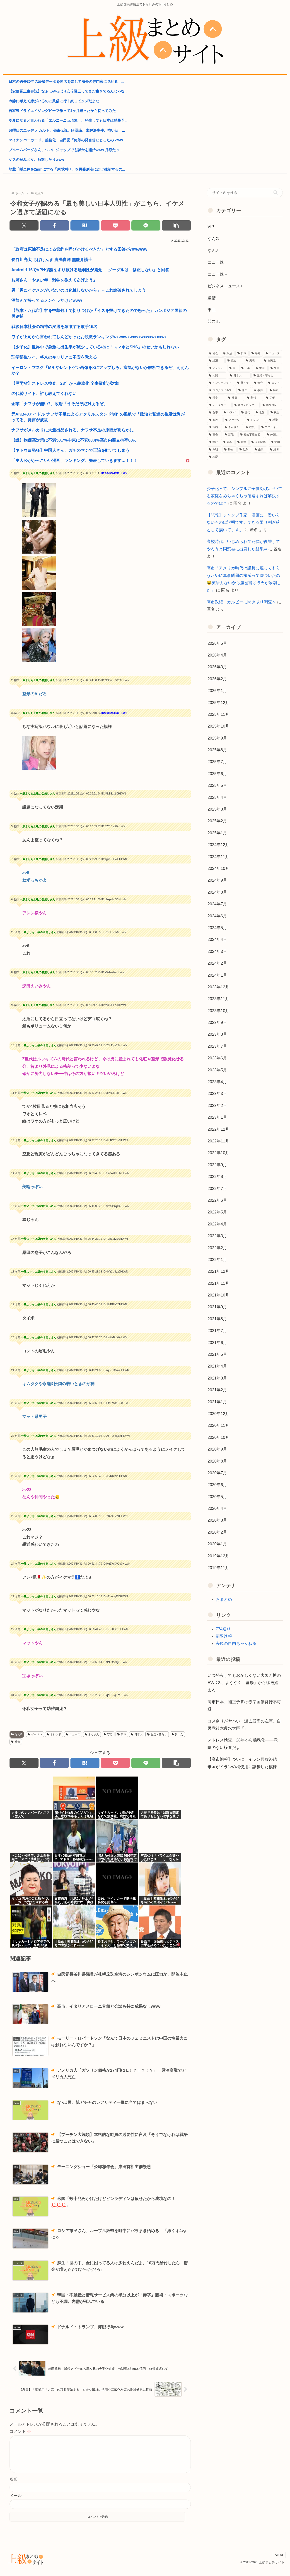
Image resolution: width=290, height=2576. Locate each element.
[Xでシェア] (24, 225)
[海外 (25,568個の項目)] (256, 353)
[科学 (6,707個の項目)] (216, 398)
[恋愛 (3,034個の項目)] (244, 457)
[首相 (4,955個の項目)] (214, 427)
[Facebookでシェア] (54, 225)
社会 (15, 1741)
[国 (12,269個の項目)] (232, 368)
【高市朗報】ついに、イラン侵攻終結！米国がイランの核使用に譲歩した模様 (244, 1763)
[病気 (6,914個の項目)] (275, 390)
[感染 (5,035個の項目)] (274, 420)
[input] (245, 192)
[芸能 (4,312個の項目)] (230, 434)
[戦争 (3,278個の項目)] (244, 449)
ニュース (73, 1734)
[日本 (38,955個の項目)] (242, 353)
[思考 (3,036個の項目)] (275, 449)
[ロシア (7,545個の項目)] (274, 383)
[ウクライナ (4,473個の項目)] (270, 427)
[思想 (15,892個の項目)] (252, 360)
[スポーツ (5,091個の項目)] (233, 420)
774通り (223, 1629)
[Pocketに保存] (115, 225)
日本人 (137, 1734)
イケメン (35, 1734)
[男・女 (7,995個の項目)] (243, 383)
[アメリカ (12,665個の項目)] (216, 368)
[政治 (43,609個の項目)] (227, 353)
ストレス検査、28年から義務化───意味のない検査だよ (243, 1744)
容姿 (108, 1734)
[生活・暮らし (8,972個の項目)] (266, 375)
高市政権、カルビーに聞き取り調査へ (241, 602)
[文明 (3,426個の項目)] (275, 442)
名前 (14, 2486)
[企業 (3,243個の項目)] (260, 449)
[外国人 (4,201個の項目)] (273, 434)
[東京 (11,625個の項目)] (275, 368)
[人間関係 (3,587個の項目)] (258, 442)
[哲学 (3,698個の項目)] (242, 442)
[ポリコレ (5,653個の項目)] (271, 405)
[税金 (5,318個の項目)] (275, 412)
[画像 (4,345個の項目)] (214, 434)
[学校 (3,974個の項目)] (213, 442)
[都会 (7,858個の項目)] (258, 383)
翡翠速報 (224, 1636)
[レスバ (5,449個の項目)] (230, 412)
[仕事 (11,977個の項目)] (246, 368)
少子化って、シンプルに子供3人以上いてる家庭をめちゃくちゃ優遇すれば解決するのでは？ (244, 496)
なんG (16, 1734)
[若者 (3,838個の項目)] (227, 442)
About (279, 2562)
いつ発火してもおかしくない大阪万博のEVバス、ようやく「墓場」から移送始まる (244, 1682)
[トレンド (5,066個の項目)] (255, 420)
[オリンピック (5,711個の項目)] (246, 405)
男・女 (177, 1734)
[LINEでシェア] (145, 225)
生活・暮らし (157, 1734)
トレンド (54, 1734)
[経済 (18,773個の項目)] (216, 360)
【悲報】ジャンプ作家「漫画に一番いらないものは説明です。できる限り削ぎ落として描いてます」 (243, 522)
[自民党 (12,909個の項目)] (272, 360)
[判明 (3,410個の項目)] (214, 449)
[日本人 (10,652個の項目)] (239, 375)
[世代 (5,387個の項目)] (246, 412)
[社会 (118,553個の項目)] (213, 353)
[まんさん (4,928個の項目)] (233, 427)
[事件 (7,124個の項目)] (259, 390)
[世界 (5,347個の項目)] (261, 412)
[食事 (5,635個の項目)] (214, 412)
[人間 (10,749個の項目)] (217, 375)
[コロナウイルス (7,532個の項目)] (221, 390)
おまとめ (224, 1599)
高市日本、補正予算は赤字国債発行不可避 (244, 1705)
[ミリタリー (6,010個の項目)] (219, 405)
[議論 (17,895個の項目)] (234, 360)
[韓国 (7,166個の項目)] (243, 390)
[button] (176, 225)
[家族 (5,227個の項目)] (214, 420)
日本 (121, 1734)
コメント (20, 2431)
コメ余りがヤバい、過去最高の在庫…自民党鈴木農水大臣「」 (244, 1725)
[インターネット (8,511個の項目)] (220, 383)
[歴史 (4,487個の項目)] (251, 427)
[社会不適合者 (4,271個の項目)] (251, 434)
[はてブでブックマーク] (84, 225)
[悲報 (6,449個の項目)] (254, 398)
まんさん (92, 1734)
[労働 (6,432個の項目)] (273, 398)
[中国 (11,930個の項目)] (261, 368)
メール (16, 2503)
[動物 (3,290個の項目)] (229, 449)
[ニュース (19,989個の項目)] (273, 353)
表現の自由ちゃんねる (236, 1643)
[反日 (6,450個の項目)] (235, 398)
